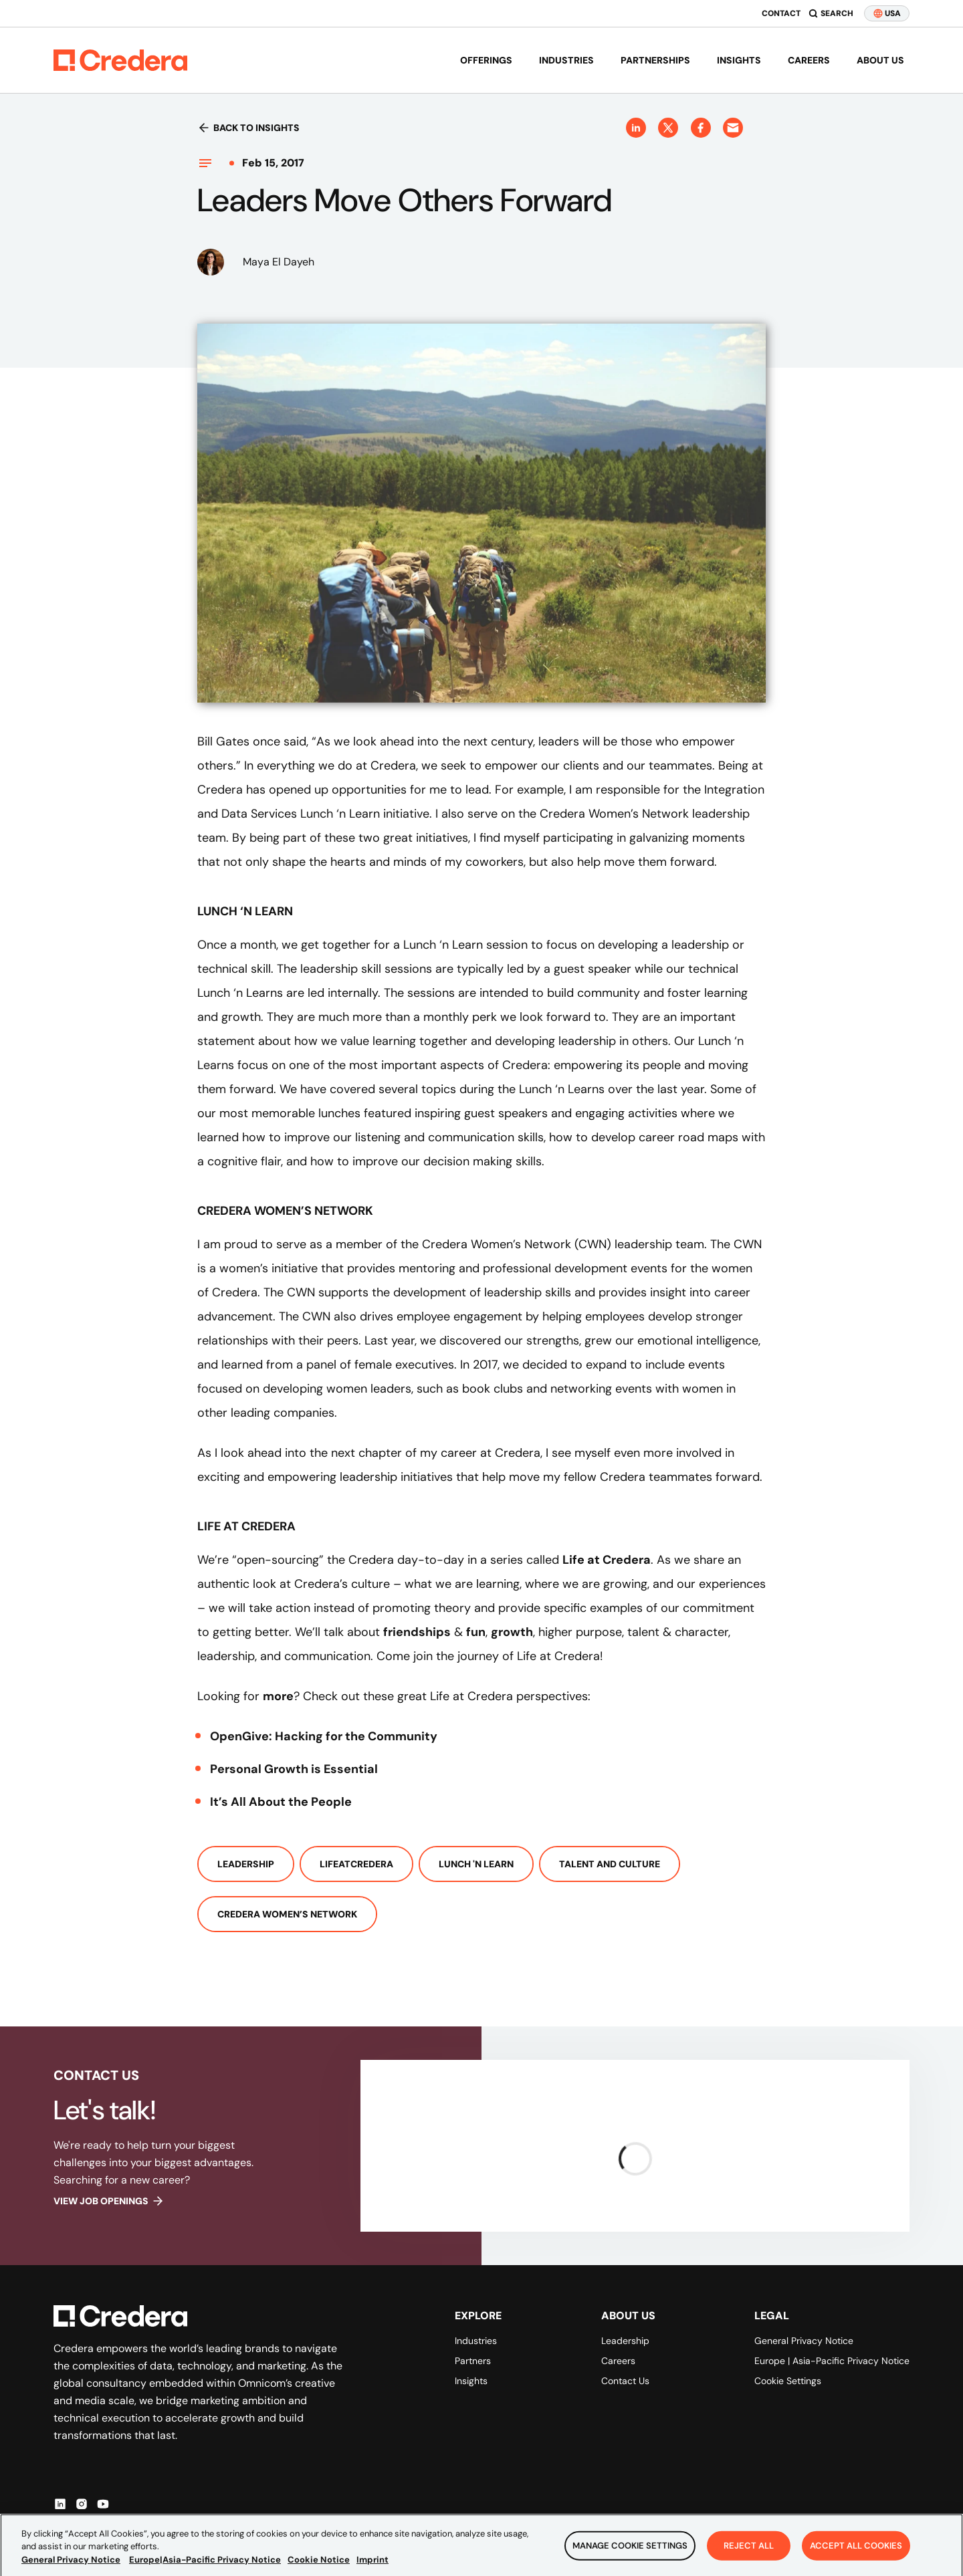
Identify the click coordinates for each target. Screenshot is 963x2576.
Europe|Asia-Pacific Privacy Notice (205, 2570)
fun (476, 1632)
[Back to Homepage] (120, 60)
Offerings (486, 60)
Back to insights (248, 127)
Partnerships (655, 60)
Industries (566, 60)
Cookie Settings (787, 2381)
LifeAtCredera (356, 1864)
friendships (417, 1632)
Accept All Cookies (856, 2556)
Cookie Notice (319, 2570)
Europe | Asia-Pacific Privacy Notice (831, 2361)
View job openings (109, 2201)
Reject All (749, 2556)
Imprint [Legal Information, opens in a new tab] (372, 2570)
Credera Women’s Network (287, 1914)
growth (512, 1632)
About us (880, 60)
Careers (809, 60)
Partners (473, 2361)
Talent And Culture (609, 1864)
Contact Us (625, 2381)
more (278, 1696)
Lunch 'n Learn (476, 1864)
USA (887, 13)
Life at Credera (606, 1560)
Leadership (245, 1864)
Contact (781, 13)
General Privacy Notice (803, 2341)
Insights (739, 60)
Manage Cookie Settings (629, 2556)
